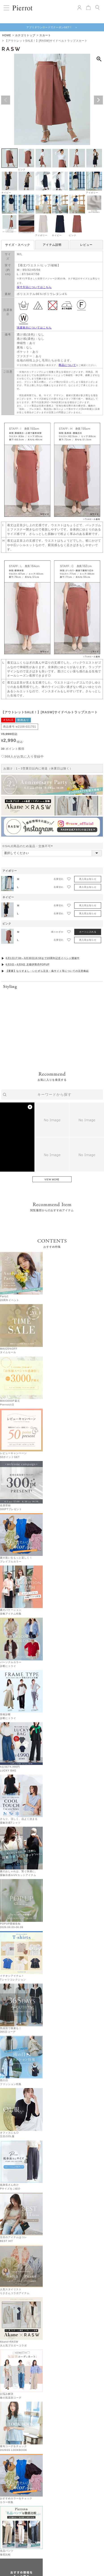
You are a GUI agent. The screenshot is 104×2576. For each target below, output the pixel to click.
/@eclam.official (73, 2409)
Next (98, 100)
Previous (5, 100)
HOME (6, 35)
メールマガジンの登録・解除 (29, 2471)
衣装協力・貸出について (76, 2471)
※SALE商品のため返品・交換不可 (28, 614)
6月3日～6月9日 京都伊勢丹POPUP (27, 733)
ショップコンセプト (73, 2455)
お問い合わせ (69, 2460)
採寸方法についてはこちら (34, 287)
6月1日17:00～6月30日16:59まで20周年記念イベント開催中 (43, 726)
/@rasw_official (51, 2409)
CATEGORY (27, 2443)
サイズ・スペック (17, 244)
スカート (45, 35)
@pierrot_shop (30, 2409)
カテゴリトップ (25, 35)
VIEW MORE (52, 948)
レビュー (86, 244)
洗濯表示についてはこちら (34, 327)
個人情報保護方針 (72, 2465)
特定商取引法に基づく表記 (28, 2466)
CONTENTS (76, 2443)
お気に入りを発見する (52, 848)
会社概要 (17, 2455)
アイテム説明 (52, 244)
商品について (67, 365)
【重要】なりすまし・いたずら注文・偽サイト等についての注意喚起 (47, 739)
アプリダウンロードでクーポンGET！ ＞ (52, 27)
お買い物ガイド (21, 2460)
